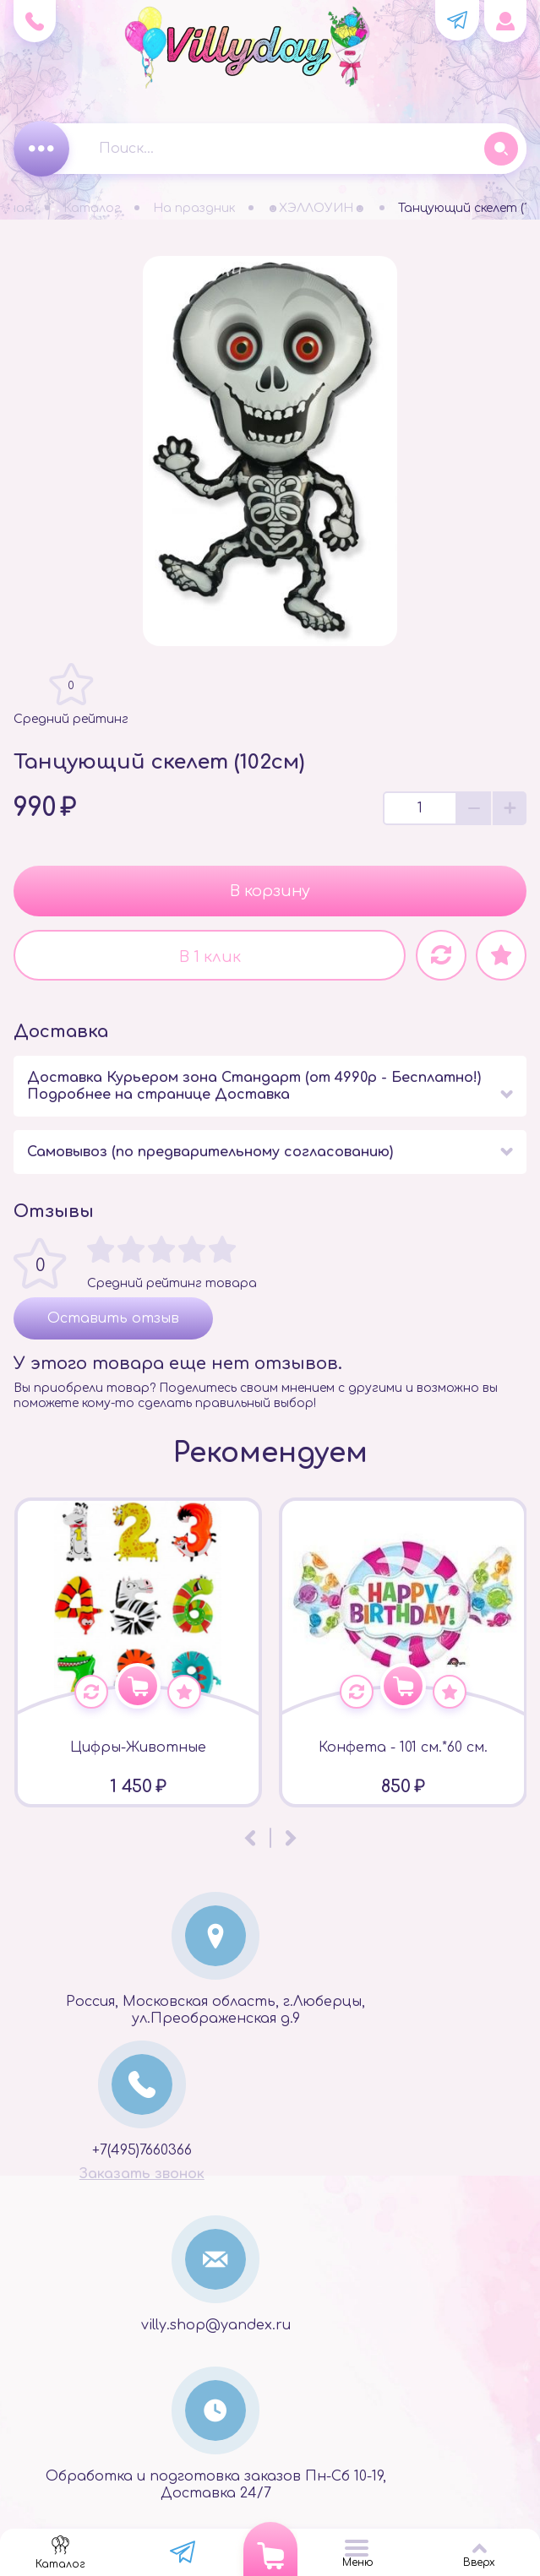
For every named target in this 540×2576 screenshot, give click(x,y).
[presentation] (250, 1802)
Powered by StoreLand (270, 2514)
